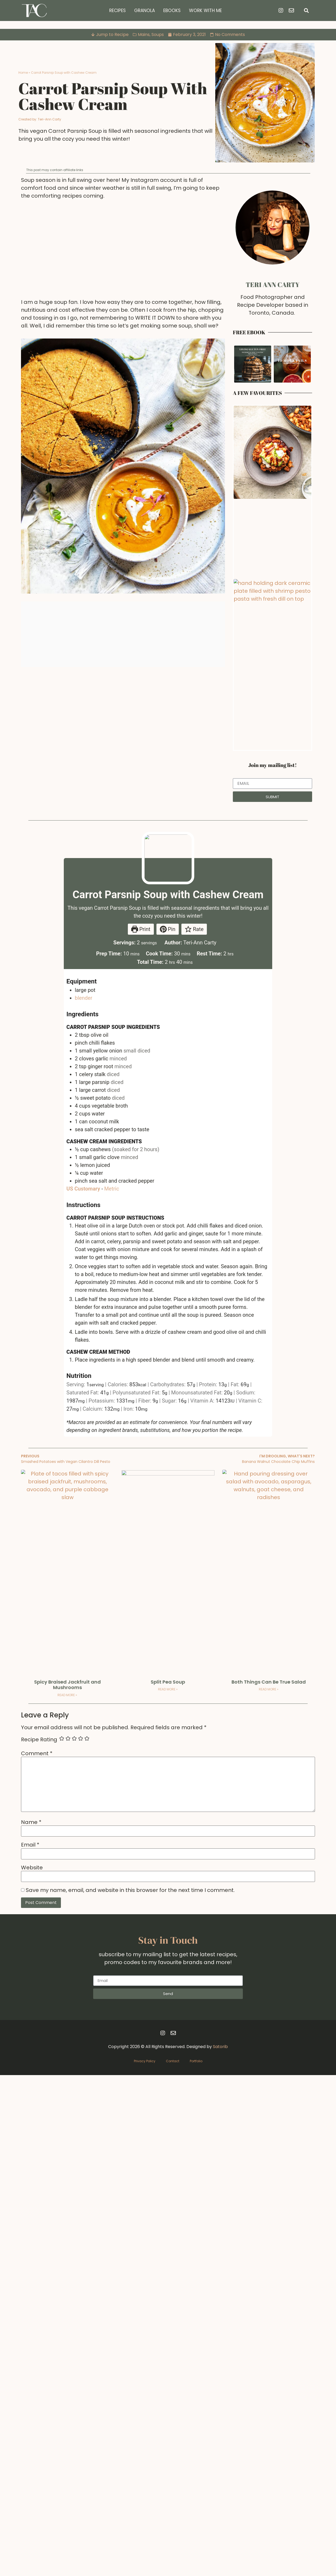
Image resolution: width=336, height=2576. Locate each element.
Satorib (220, 2548)
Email (30, 2345)
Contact (172, 2562)
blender (83, 1295)
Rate (194, 1227)
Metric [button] (111, 1486)
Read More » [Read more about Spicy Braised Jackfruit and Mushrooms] (67, 2196)
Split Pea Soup (168, 2183)
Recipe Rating (39, 2240)
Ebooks (172, 10)
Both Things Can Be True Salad (269, 2183)
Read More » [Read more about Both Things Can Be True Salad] (269, 2190)
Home (23, 72)
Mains (144, 34)
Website (32, 2368)
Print (140, 1227)
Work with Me (205, 10)
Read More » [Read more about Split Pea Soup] (168, 2190)
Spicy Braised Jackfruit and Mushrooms (67, 2186)
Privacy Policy (144, 2562)
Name (31, 2323)
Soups (157, 34)
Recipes (117, 10)
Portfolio (196, 2562)
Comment (36, 2254)
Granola (144, 10)
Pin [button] (168, 1227)
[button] (306, 10)
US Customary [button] (83, 1486)
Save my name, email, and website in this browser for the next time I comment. (130, 2391)
